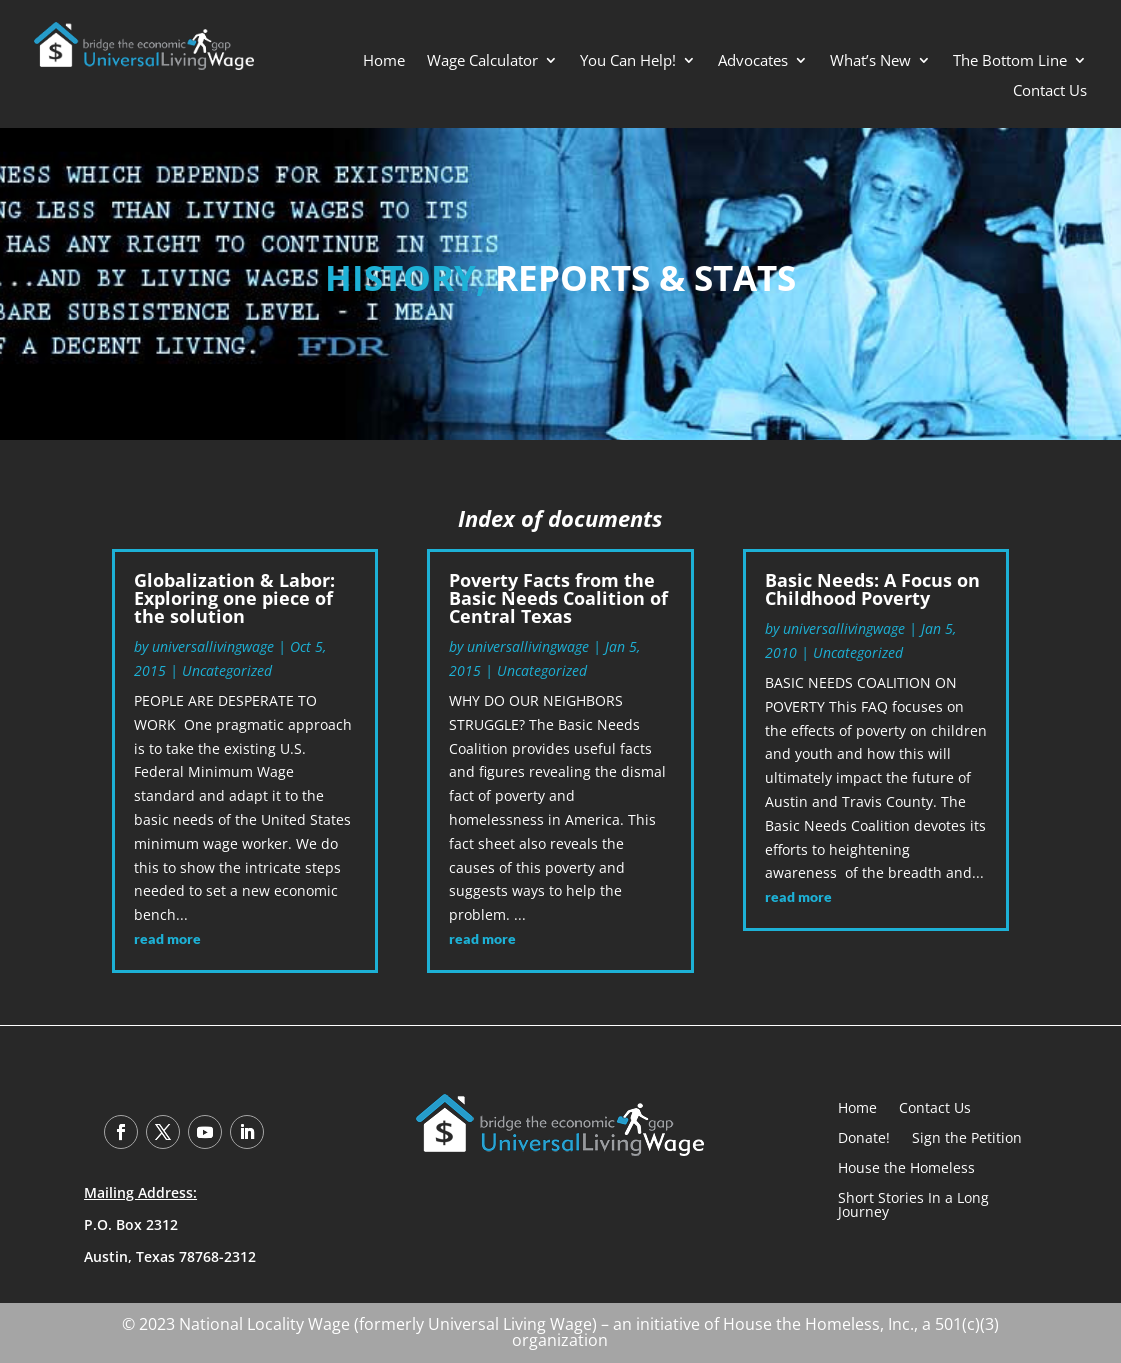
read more (167, 938)
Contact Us (1050, 91)
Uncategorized (227, 670)
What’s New (870, 61)
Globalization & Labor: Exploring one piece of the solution (234, 598)
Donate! (864, 1136)
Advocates (753, 61)
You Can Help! (628, 61)
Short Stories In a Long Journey (913, 1203)
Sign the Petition (967, 1136)
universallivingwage (213, 646)
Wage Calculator (482, 61)
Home (384, 61)
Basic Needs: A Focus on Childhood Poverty (872, 589)
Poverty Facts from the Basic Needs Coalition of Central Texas (558, 598)
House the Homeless (906, 1166)
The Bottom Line (1010, 61)
